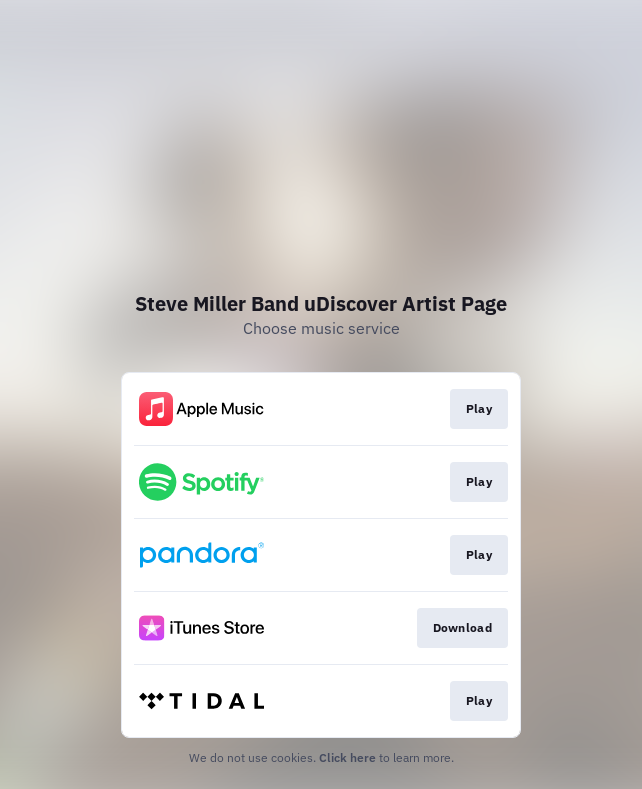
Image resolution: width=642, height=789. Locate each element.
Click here (347, 757)
